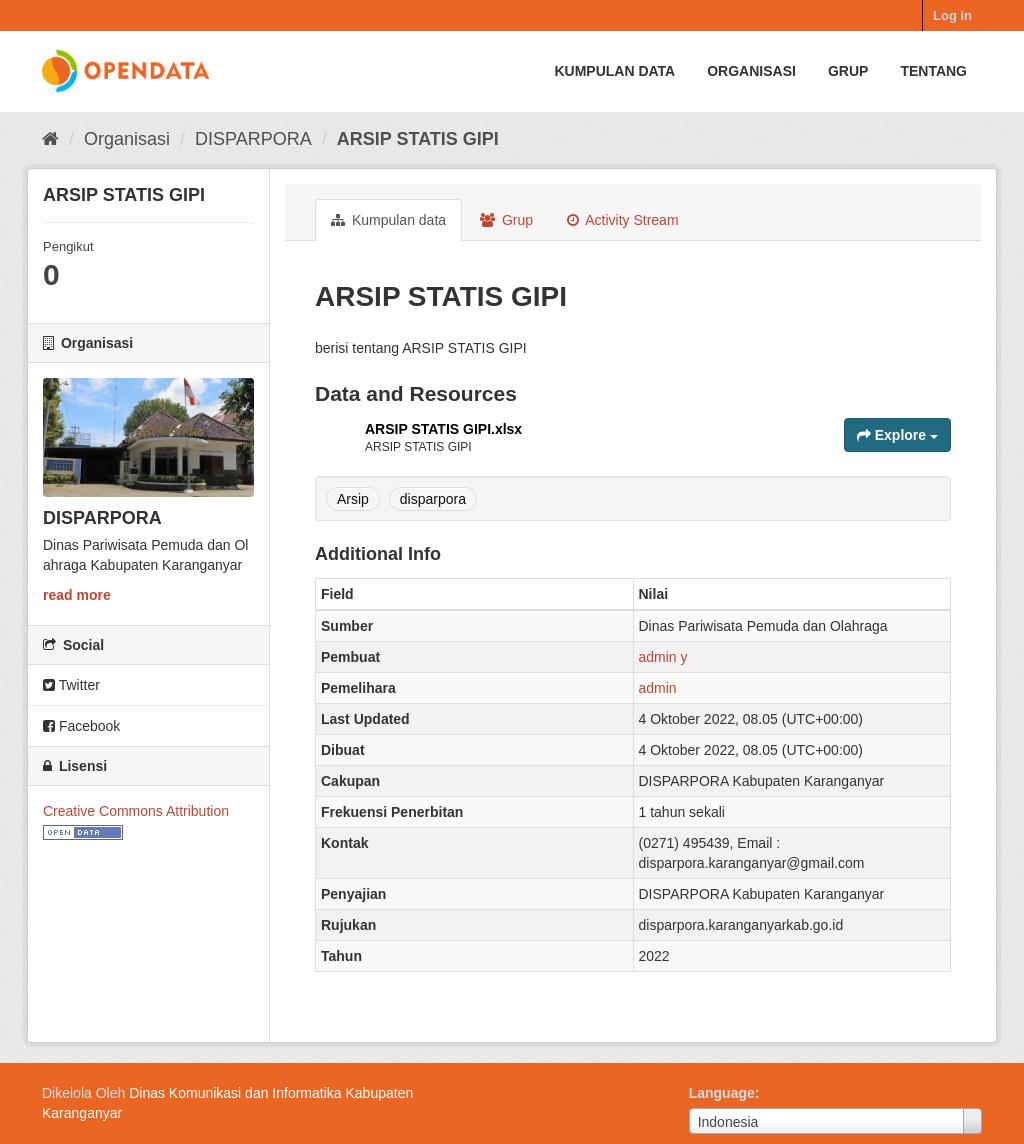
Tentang (933, 71)
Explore (897, 435)
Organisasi (751, 71)
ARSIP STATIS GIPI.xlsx (443, 429)
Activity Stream (622, 220)
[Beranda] (50, 139)
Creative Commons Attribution (136, 811)
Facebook (81, 726)
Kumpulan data (614, 71)
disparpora (433, 499)
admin (658, 688)
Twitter (71, 685)
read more (77, 595)
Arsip (353, 499)
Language (722, 1093)
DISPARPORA (253, 139)
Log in (952, 15)
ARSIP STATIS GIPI (418, 139)
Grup (848, 71)
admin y (663, 657)
